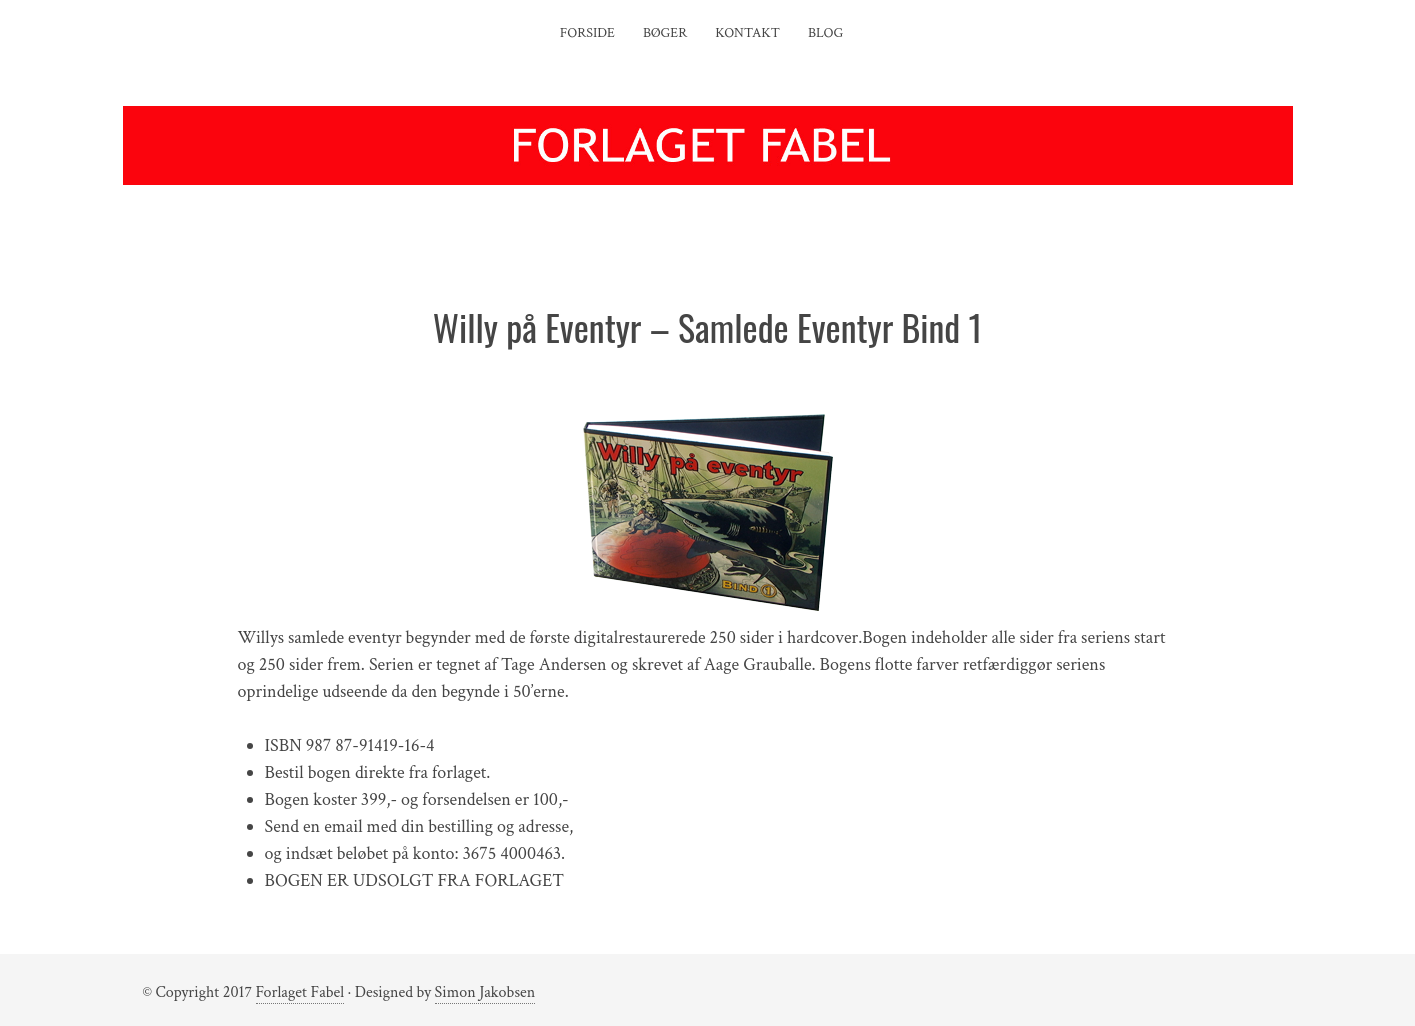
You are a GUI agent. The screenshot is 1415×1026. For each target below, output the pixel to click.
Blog (825, 33)
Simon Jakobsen (485, 992)
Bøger (665, 33)
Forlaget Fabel (300, 992)
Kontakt (747, 33)
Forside (587, 33)
